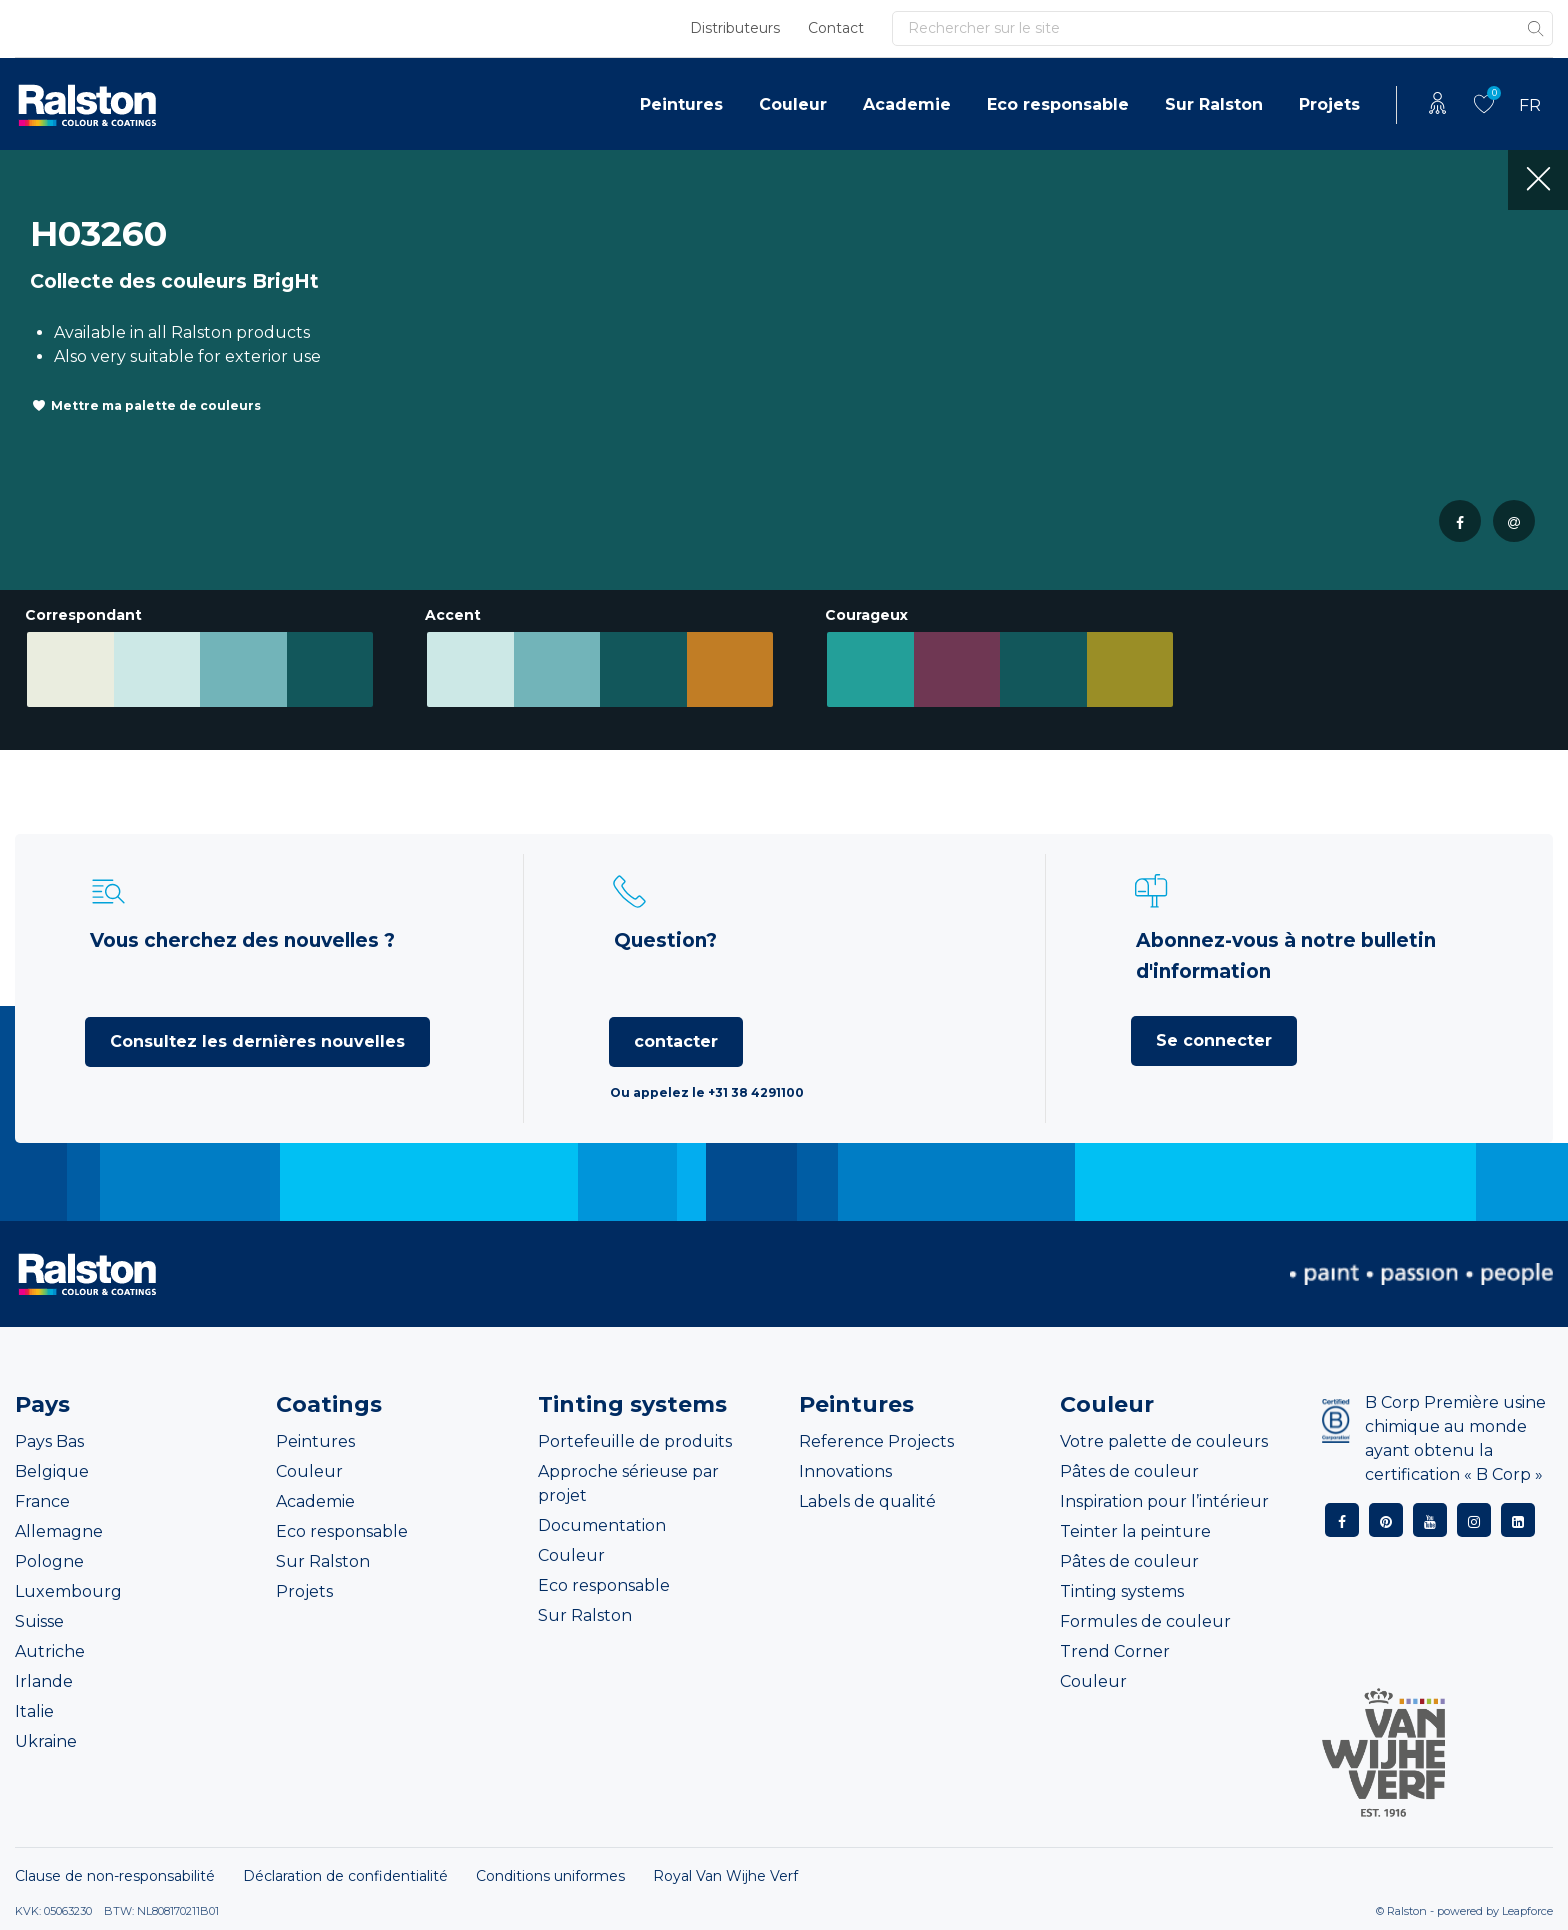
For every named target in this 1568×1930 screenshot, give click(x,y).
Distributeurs (735, 28)
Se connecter (1214, 1040)
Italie (34, 1711)
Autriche (50, 1651)
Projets (1329, 104)
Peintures (681, 104)
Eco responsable (1058, 104)
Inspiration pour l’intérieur (1164, 1501)
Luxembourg (68, 1591)
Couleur (793, 104)
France (42, 1501)
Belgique (52, 1471)
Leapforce (1527, 1911)
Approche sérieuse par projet (628, 1483)
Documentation (602, 1525)
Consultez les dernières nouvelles (257, 1041)
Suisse (39, 1621)
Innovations (845, 1471)
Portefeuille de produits (635, 1441)
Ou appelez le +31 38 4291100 (707, 1092)
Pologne (49, 1561)
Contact (836, 28)
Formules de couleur (1145, 1621)
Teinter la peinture (1135, 1531)
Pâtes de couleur (1129, 1471)
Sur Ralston (1214, 104)
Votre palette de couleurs (1164, 1441)
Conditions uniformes (550, 1876)
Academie (907, 104)
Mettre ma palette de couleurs (156, 405)
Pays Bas (49, 1441)
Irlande (44, 1681)
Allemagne (59, 1531)
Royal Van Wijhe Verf (725, 1876)
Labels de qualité (867, 1501)
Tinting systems (1122, 1591)
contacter (676, 1041)
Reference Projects (876, 1441)
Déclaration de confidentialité (345, 1876)
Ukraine (46, 1741)
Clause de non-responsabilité (115, 1876)
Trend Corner (1115, 1651)
